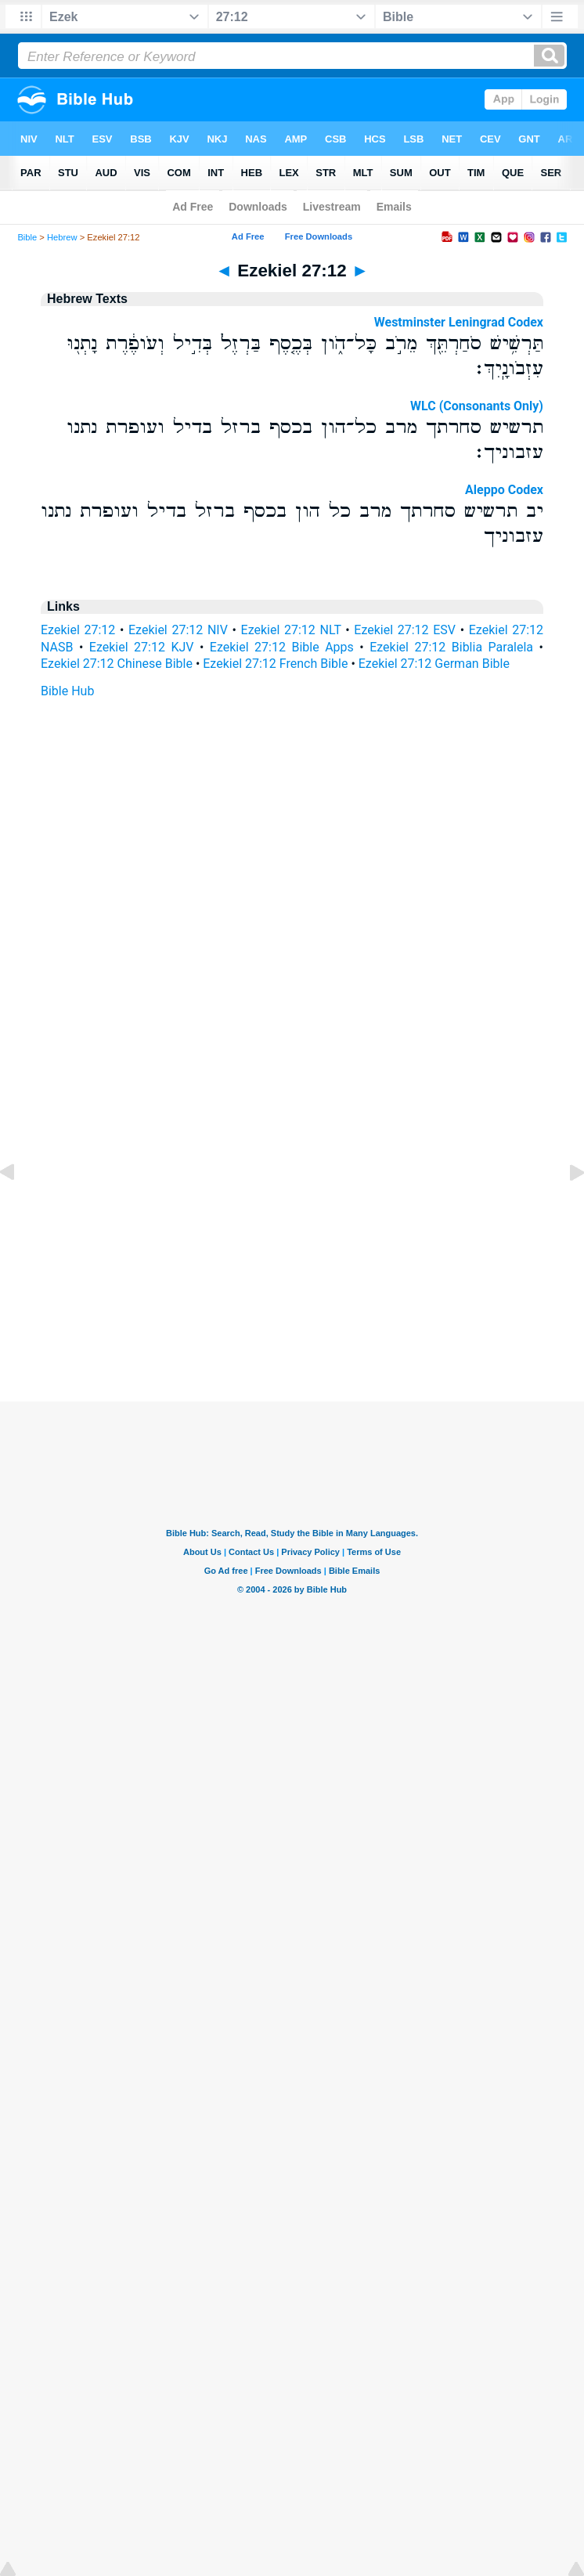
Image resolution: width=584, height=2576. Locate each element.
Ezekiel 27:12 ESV (405, 629)
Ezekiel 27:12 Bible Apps (282, 647)
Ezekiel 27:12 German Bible (434, 663)
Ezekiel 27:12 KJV (141, 647)
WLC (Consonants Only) (476, 406)
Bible (27, 237)
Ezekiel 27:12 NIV (178, 629)
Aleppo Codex (504, 489)
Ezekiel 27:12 (78, 629)
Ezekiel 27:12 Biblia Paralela (451, 647)
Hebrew (62, 237)
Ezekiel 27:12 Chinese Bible (117, 663)
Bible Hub (67, 691)
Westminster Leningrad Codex (458, 322)
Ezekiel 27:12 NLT (291, 629)
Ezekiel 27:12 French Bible (275, 663)
